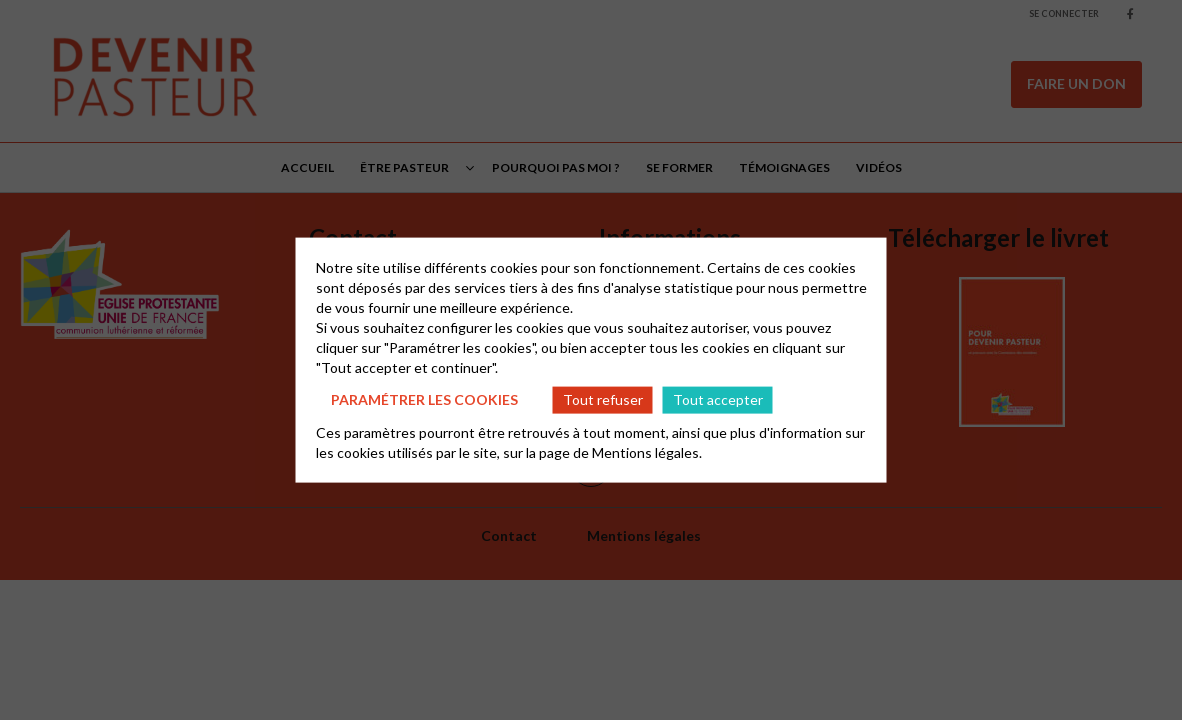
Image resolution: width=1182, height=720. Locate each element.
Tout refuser (603, 399)
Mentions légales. (647, 451)
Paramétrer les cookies (424, 399)
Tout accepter (718, 399)
